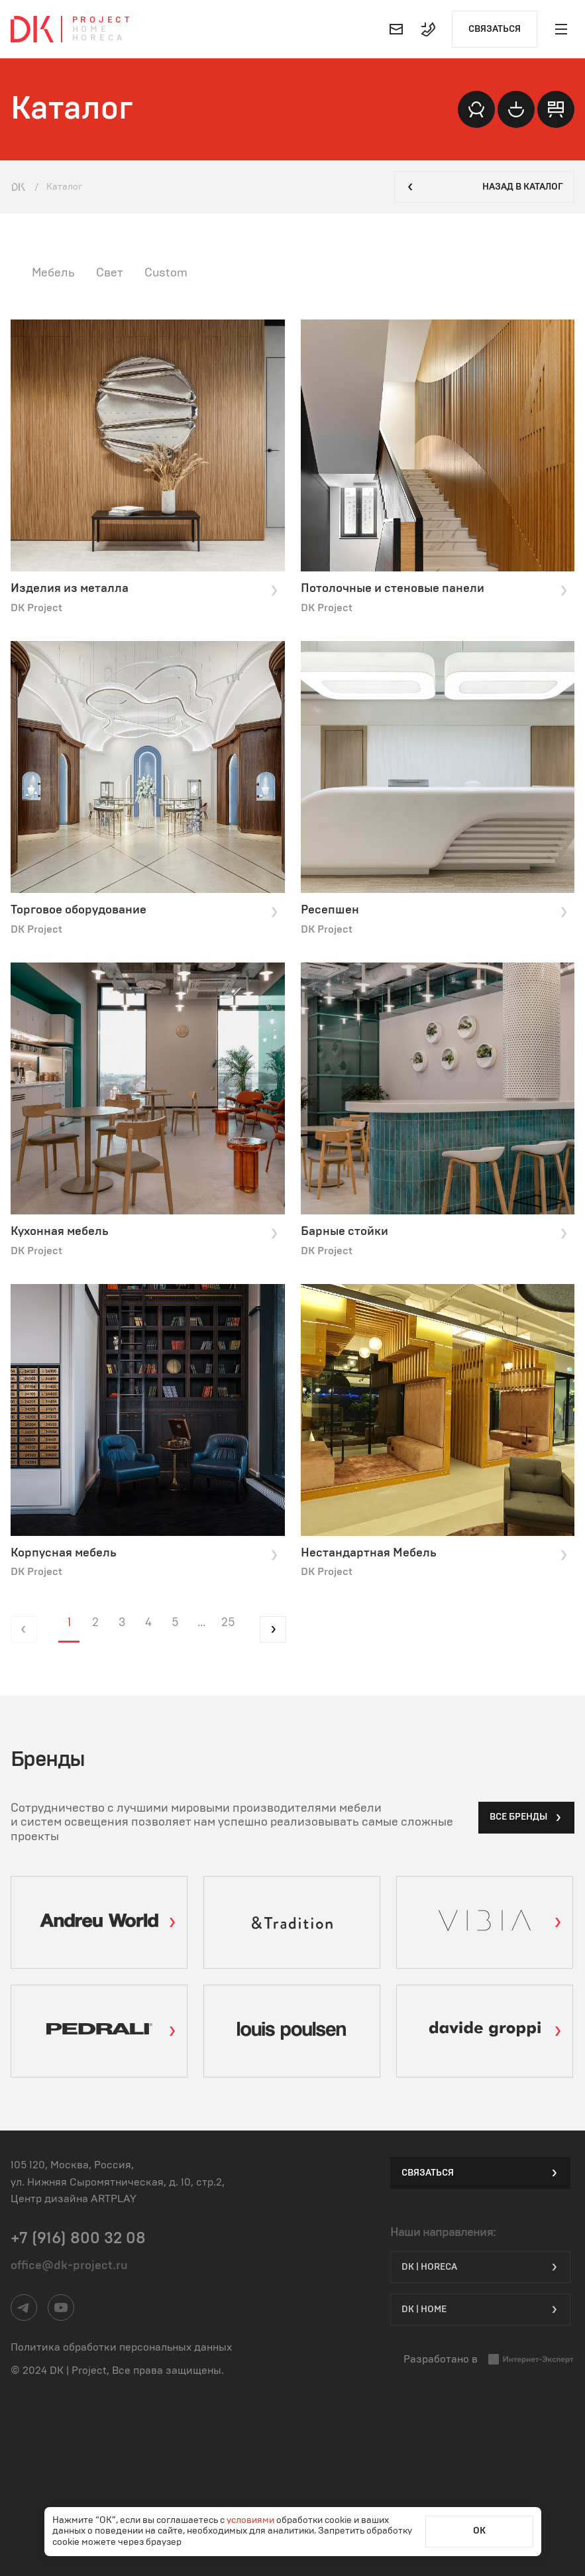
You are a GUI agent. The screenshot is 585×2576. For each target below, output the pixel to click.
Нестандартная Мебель (435, 1553)
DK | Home (480, 2309)
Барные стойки (435, 1232)
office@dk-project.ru (69, 2266)
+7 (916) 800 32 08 (78, 2239)
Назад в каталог (484, 187)
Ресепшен (435, 910)
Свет (109, 273)
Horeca (99, 38)
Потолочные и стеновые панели (435, 589)
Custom (165, 273)
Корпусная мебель (145, 1553)
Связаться (494, 29)
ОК (479, 2531)
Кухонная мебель (145, 1232)
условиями (251, 2520)
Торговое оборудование (145, 910)
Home (90, 29)
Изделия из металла (145, 589)
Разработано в (488, 2359)
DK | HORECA (480, 2267)
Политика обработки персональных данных (121, 2347)
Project (102, 20)
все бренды (526, 1817)
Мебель (53, 273)
